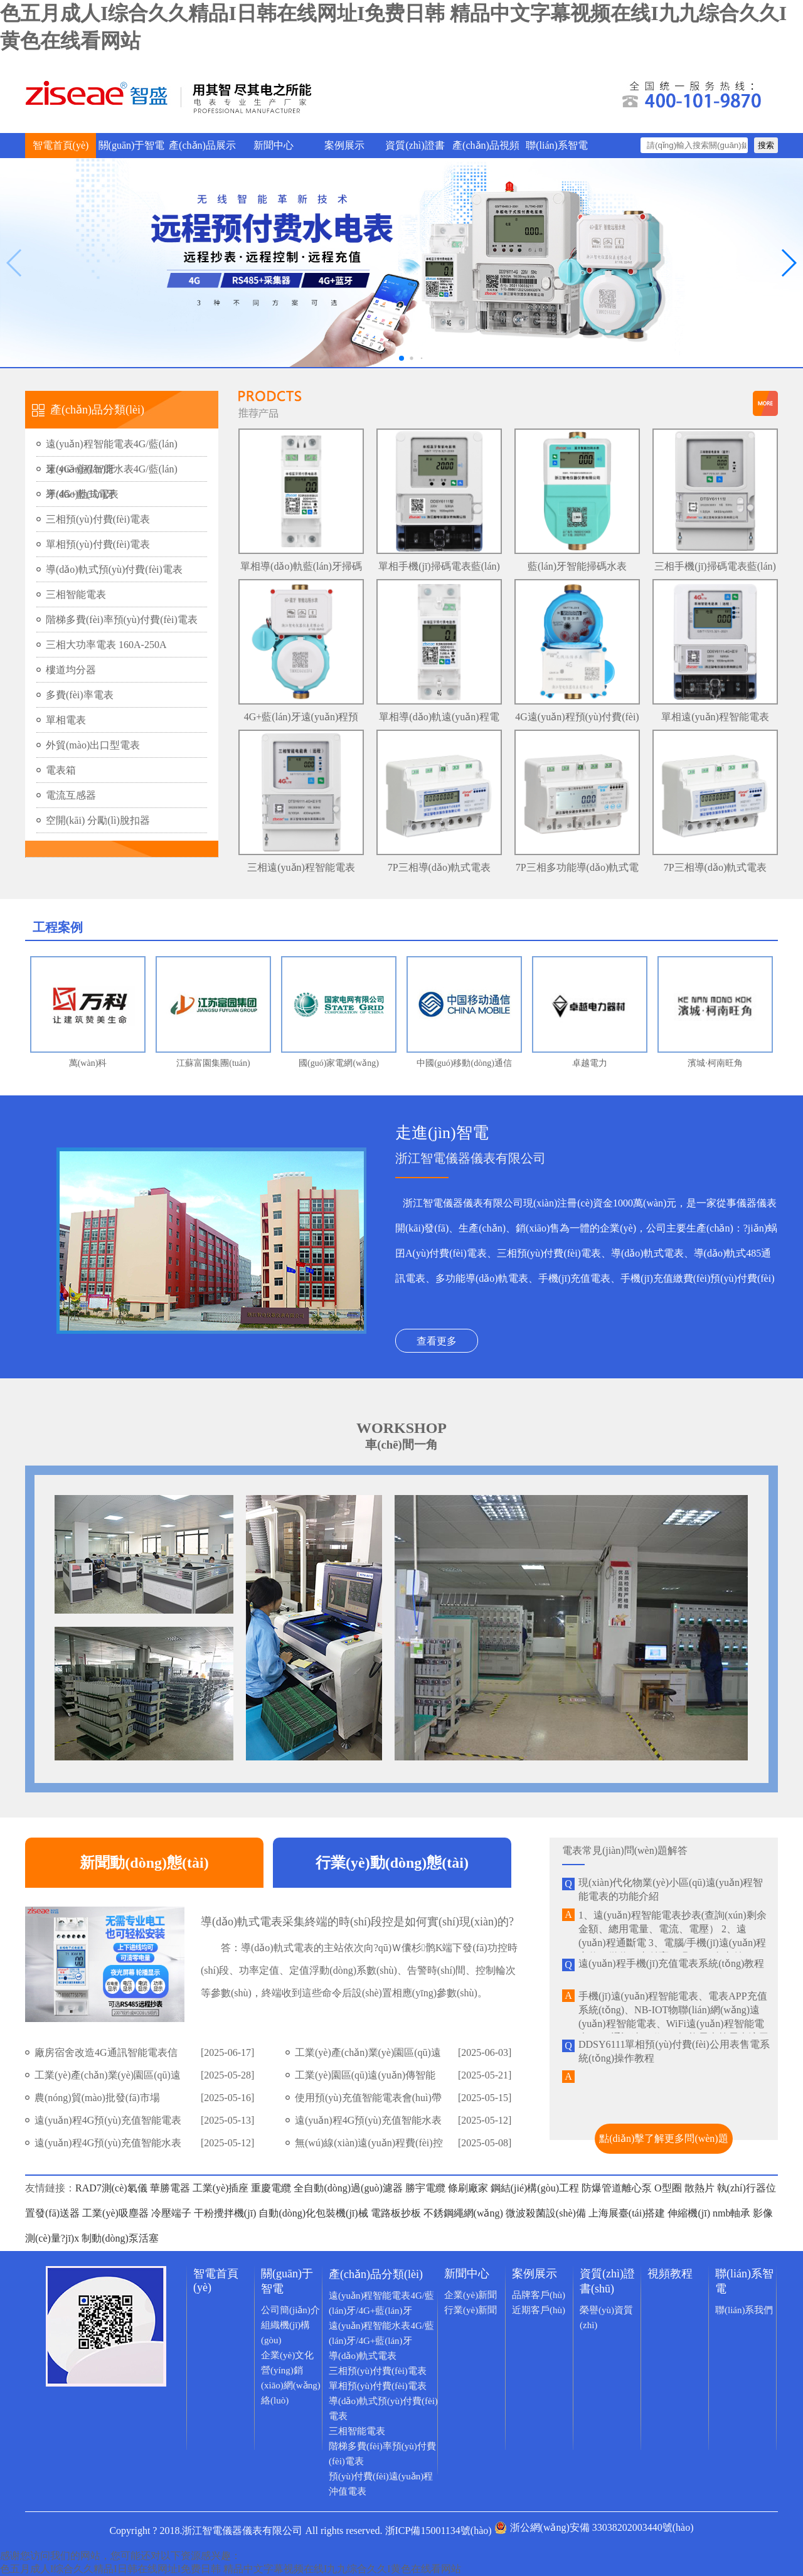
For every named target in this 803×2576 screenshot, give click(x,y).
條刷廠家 (468, 2188)
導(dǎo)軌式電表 (82, 494)
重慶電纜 (271, 2188)
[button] (788, 263)
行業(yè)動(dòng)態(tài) (392, 1863)
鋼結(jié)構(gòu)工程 (535, 2188)
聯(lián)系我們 (744, 2310)
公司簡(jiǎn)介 (290, 2310)
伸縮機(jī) (688, 2213)
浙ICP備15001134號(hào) (438, 2530)
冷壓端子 (171, 2213)
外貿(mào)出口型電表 (93, 745)
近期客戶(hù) (538, 2310)
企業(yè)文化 (287, 2355)
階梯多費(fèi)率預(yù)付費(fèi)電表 (122, 619)
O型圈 (668, 2188)
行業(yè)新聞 (470, 2310)
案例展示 (344, 145)
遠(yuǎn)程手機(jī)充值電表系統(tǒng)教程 (671, 1963)
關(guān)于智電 (131, 145)
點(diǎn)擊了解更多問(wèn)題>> (663, 2143)
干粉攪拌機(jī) (225, 2213)
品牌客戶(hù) (538, 2295)
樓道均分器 (71, 669)
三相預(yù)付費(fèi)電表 (98, 519)
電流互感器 (71, 795)
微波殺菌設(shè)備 (546, 2213)
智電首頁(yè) (61, 145)
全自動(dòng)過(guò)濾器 (348, 2188)
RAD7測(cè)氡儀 (111, 2188)
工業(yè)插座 (221, 2188)
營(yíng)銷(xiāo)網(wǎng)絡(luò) (291, 2385)
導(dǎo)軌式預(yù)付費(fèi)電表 (114, 569)
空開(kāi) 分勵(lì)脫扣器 (98, 820)
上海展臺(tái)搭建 (628, 2213)
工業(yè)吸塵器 (115, 2213)
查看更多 (437, 1341)
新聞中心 (273, 145)
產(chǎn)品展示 (202, 145)
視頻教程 (670, 2273)
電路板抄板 (396, 2213)
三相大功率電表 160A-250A (106, 644)
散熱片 (699, 2188)
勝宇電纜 (425, 2188)
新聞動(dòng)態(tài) (144, 1863)
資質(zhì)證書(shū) (414, 149)
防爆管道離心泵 (617, 2188)
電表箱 (61, 770)
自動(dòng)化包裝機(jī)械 (313, 2213)
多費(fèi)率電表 (80, 694)
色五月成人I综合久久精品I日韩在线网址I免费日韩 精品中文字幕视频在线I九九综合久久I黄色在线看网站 (230, 2568)
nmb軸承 (731, 2213)
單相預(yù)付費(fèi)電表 (98, 544)
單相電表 (66, 720)
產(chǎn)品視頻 (485, 145)
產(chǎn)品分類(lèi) (376, 2274)
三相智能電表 (76, 594)
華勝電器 (170, 2188)
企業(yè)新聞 (470, 2295)
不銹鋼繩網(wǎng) (463, 2213)
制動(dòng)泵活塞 (120, 2238)
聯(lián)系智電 (557, 145)
